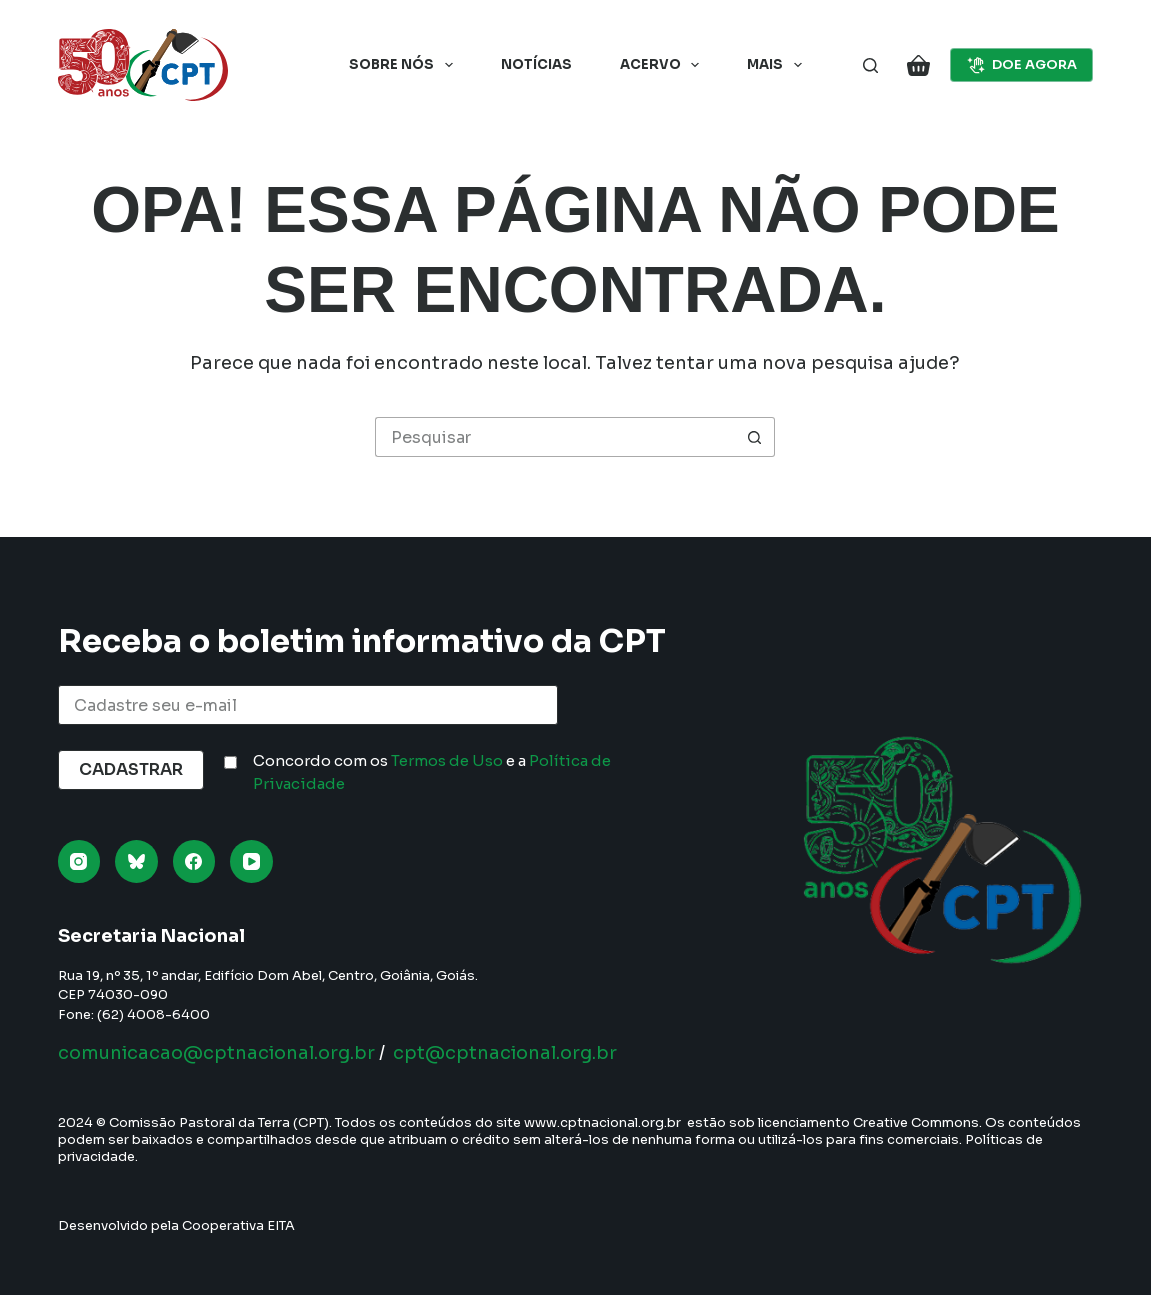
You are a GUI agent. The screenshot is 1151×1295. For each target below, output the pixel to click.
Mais (778, 65)
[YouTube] (251, 861)
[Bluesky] (136, 861)
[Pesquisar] (870, 65)
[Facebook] (194, 861)
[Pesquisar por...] (555, 437)
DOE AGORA (1022, 65)
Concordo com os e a (432, 772)
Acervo (664, 65)
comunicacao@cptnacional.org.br (216, 1053)
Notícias (536, 64)
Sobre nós (405, 65)
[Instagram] (79, 861)
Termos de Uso (447, 760)
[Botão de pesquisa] (755, 437)
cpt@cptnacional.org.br (505, 1053)
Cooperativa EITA (238, 1225)
